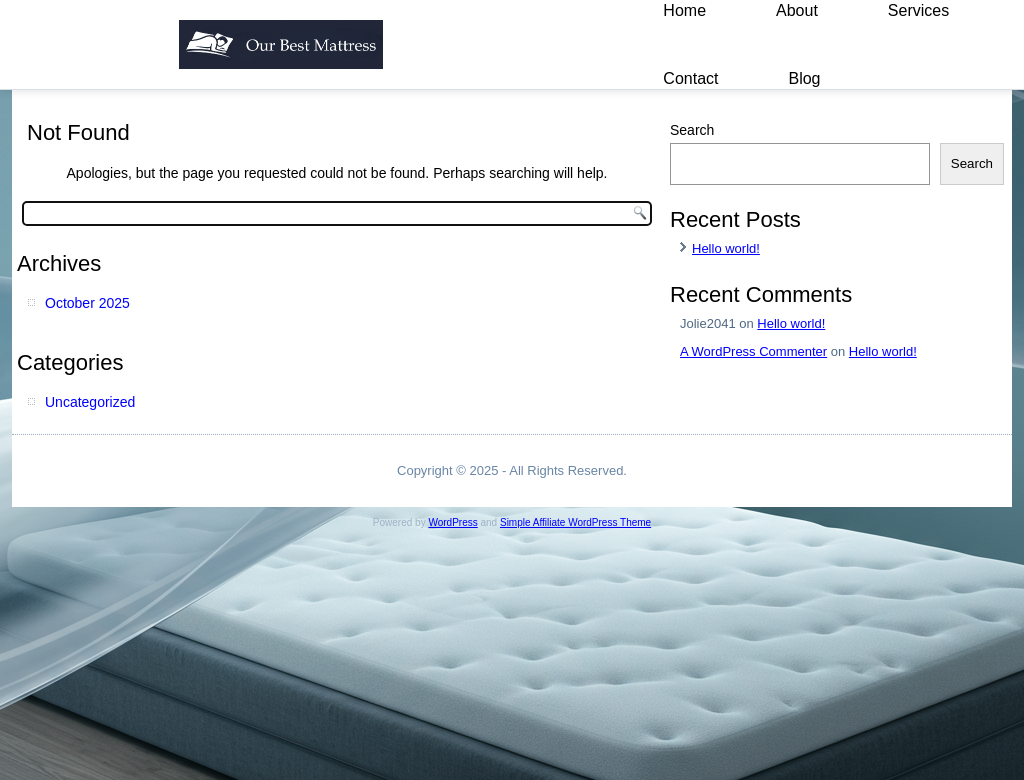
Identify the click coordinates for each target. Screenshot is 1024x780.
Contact (690, 78)
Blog (804, 78)
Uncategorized (90, 402)
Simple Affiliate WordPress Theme (575, 522)
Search (692, 130)
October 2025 (87, 303)
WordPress (452, 522)
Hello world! (726, 248)
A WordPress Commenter (753, 351)
